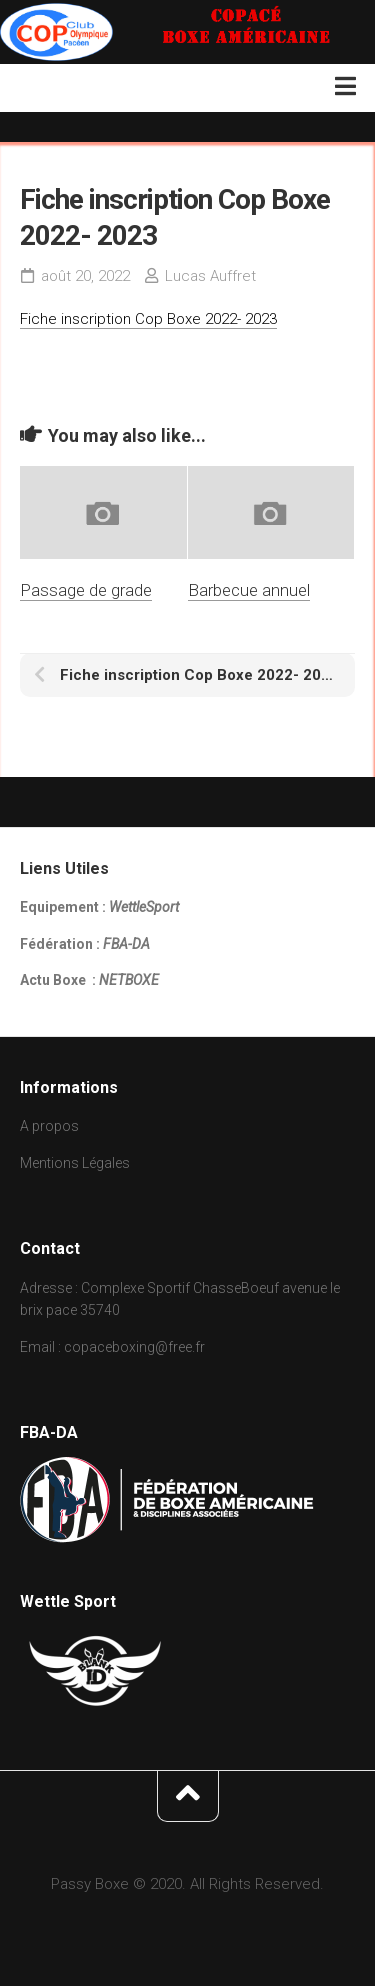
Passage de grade (86, 590)
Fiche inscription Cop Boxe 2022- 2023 (148, 319)
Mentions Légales (75, 1163)
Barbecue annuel (249, 590)
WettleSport (144, 907)
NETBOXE (129, 980)
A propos (49, 1126)
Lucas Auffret (210, 276)
